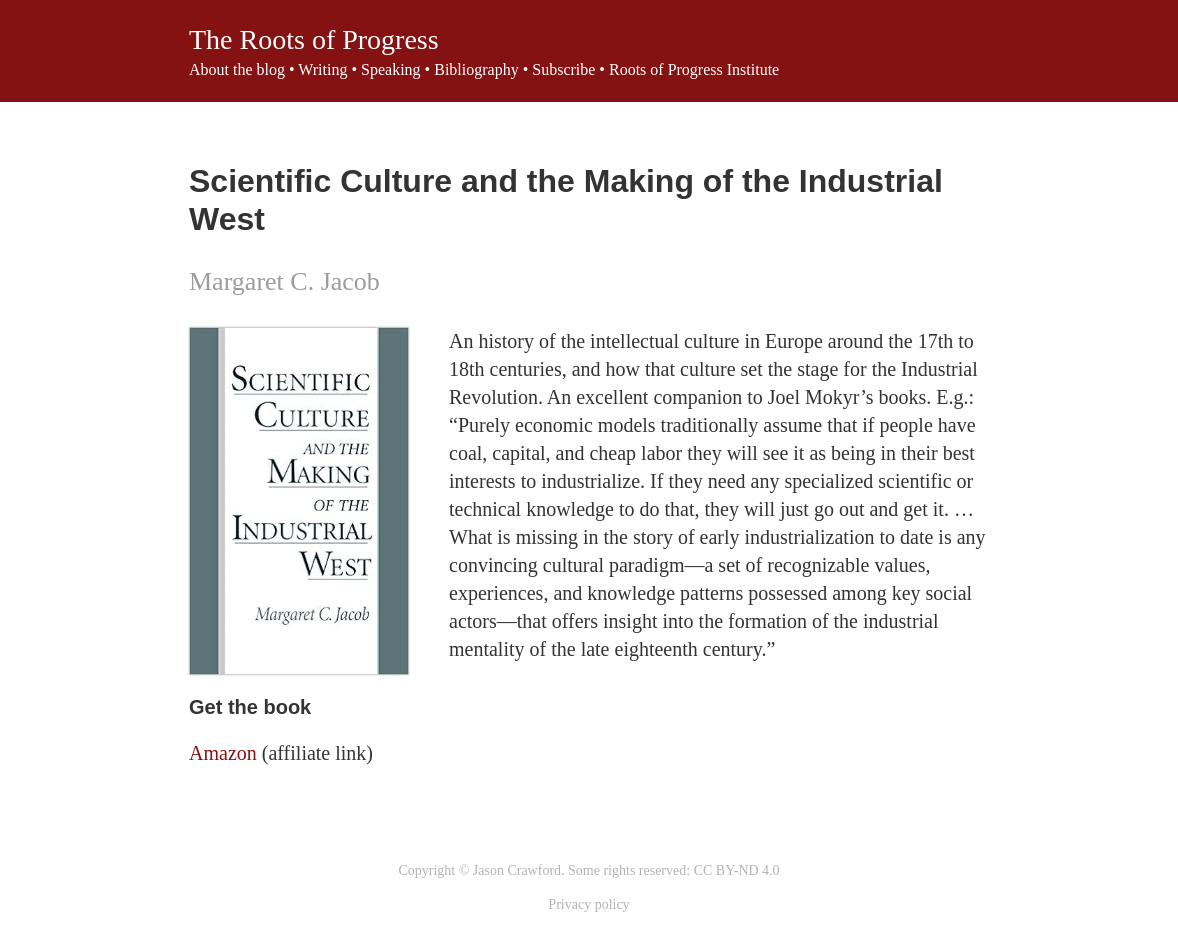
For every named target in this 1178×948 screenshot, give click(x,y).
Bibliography (476, 69)
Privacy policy (588, 904)
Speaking (391, 69)
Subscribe (563, 69)
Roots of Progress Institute (694, 69)
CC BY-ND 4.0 (737, 870)
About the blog (237, 69)
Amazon (223, 753)
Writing (322, 69)
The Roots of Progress (314, 39)
